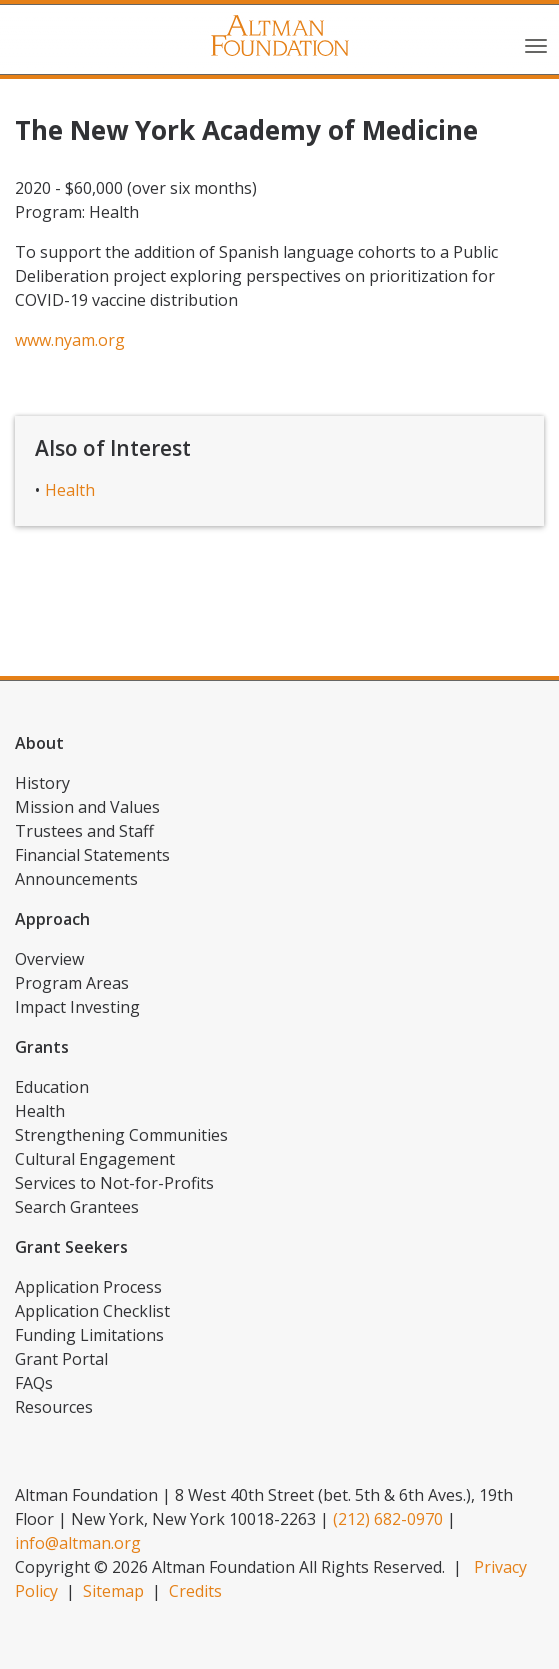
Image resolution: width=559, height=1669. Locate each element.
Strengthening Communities (121, 1135)
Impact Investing (77, 1007)
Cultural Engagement (95, 1159)
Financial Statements (92, 855)
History (42, 783)
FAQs (34, 1383)
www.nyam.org (70, 340)
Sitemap (113, 1591)
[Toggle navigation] (536, 44)
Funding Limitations (89, 1335)
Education (52, 1087)
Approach (52, 919)
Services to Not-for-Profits (114, 1183)
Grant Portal (61, 1359)
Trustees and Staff (84, 831)
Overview (49, 959)
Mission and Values (87, 807)
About (39, 743)
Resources (54, 1407)
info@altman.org (78, 1543)
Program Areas (72, 983)
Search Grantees (77, 1207)
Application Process (88, 1287)
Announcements (76, 879)
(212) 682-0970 (388, 1519)
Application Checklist (92, 1311)
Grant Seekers (71, 1247)
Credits (195, 1591)
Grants (42, 1047)
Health (70, 490)
